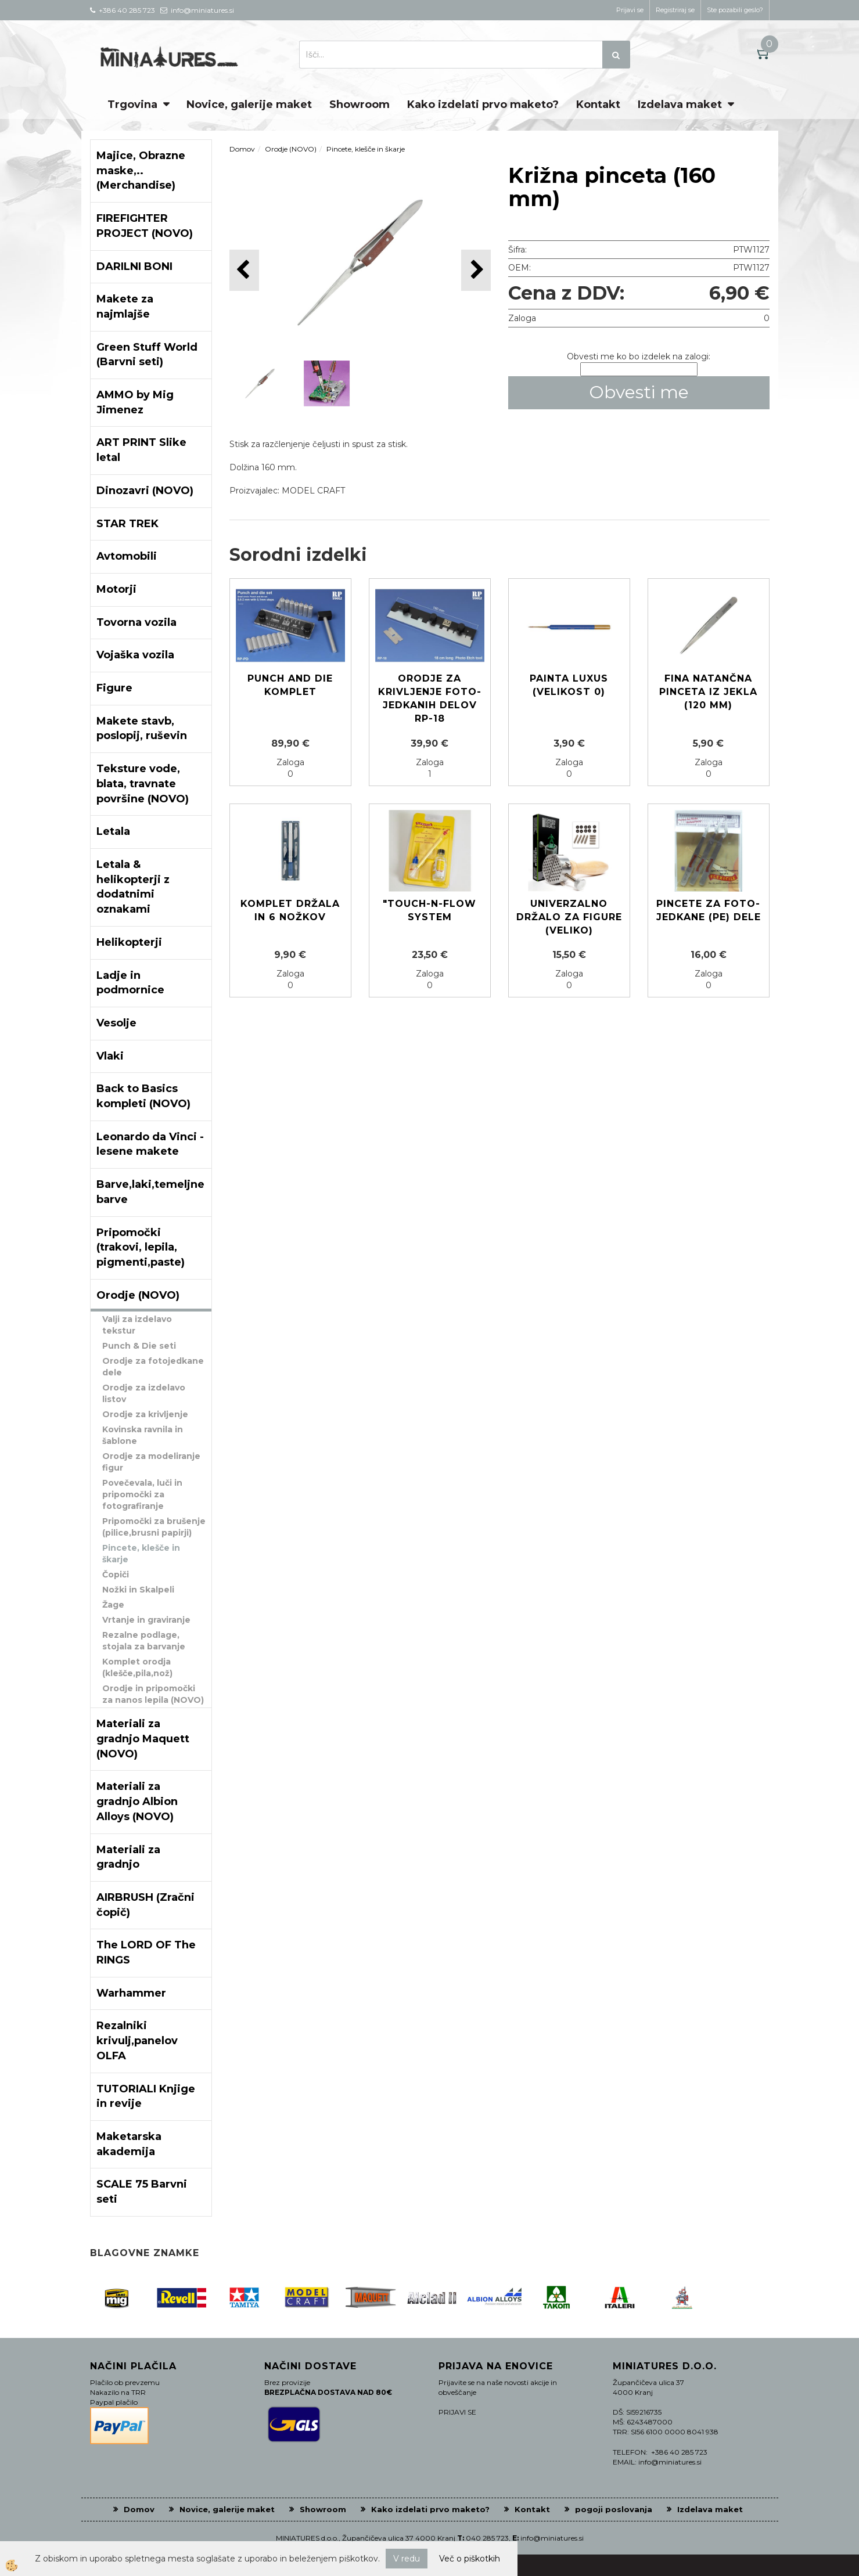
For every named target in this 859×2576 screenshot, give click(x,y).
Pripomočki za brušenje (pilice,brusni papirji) (154, 1527)
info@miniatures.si (552, 2538)
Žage (113, 1604)
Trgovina (132, 104)
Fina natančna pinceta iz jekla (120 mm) (708, 692)
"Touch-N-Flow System (429, 910)
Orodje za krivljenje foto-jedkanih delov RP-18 (429, 698)
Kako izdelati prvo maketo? (483, 104)
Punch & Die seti (139, 1346)
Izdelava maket (680, 104)
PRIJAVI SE (457, 2412)
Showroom (359, 104)
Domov (242, 149)
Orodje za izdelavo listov (143, 1393)
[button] (476, 270)
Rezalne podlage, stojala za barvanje (143, 1641)
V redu (406, 2558)
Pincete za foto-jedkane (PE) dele (708, 910)
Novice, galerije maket (249, 104)
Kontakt (598, 104)
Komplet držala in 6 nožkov (290, 910)
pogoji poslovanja (613, 2509)
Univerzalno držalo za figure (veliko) (569, 917)
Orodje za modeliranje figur (151, 1462)
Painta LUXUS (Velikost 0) (569, 685)
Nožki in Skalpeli (138, 1589)
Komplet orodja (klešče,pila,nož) (137, 1667)
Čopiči (115, 1574)
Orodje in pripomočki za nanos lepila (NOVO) (153, 1694)
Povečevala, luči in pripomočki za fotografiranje (142, 1494)
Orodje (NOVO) (291, 149)
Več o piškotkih (469, 2558)
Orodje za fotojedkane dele (153, 1367)
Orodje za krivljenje (145, 1414)
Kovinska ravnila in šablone (142, 1435)
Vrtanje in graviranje (146, 1620)
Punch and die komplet (290, 685)
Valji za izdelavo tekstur (137, 1325)
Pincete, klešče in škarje (141, 1554)
